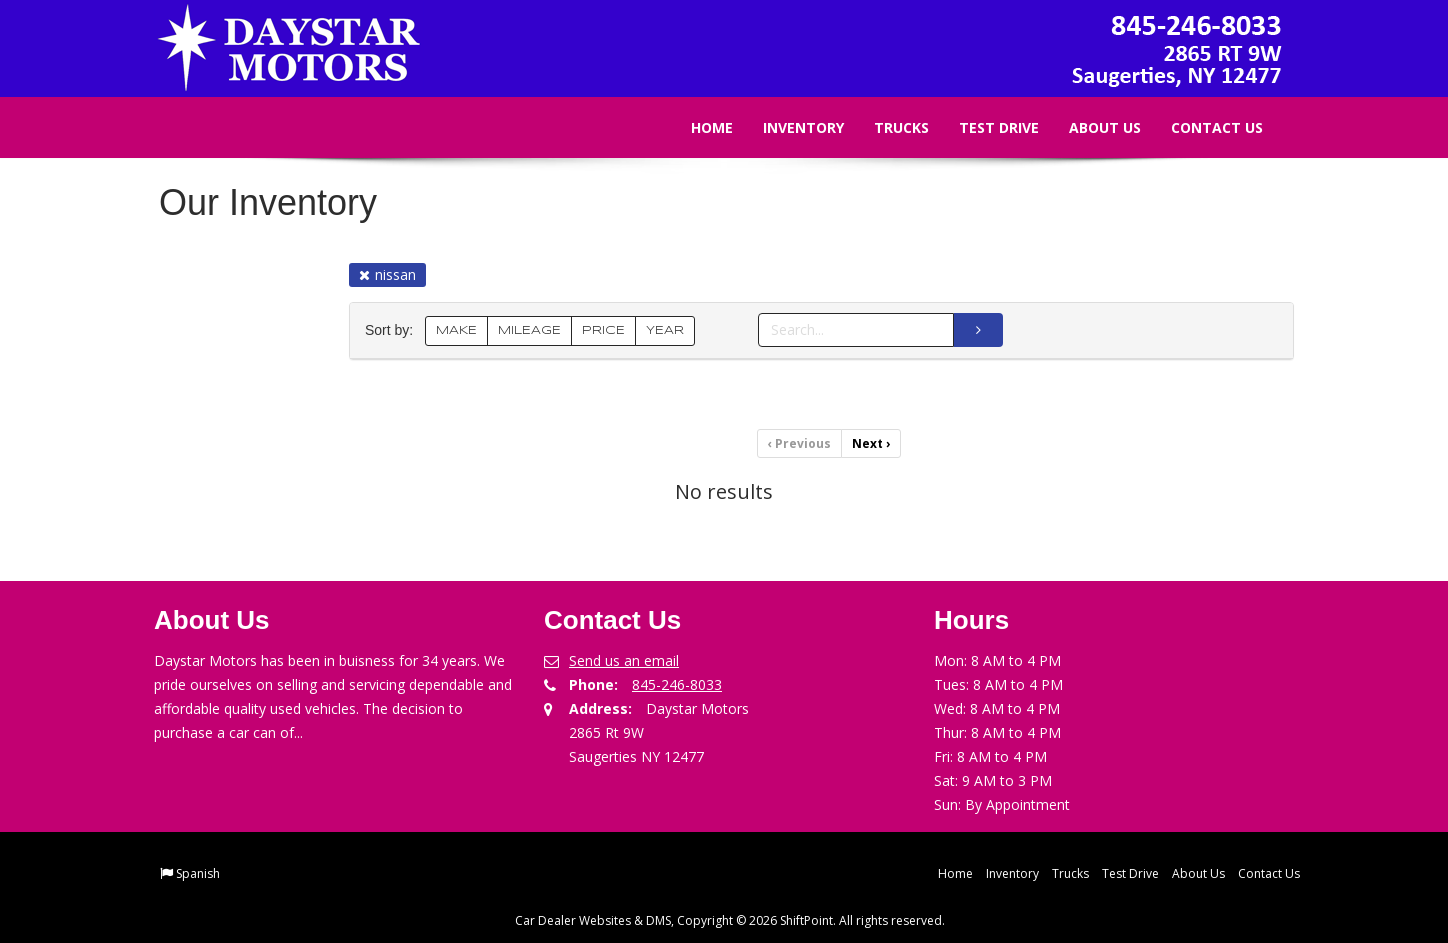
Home (698, 127)
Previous (799, 443)
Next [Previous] (871, 443)
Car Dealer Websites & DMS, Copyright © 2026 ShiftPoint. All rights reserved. (730, 920)
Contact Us (1203, 127)
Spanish (198, 873)
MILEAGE (529, 330)
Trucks (887, 127)
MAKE (456, 330)
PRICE (603, 330)
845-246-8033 (677, 684)
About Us (1091, 127)
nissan (387, 274)
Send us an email (624, 660)
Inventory (789, 127)
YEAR (665, 330)
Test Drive (985, 127)
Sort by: (393, 330)
